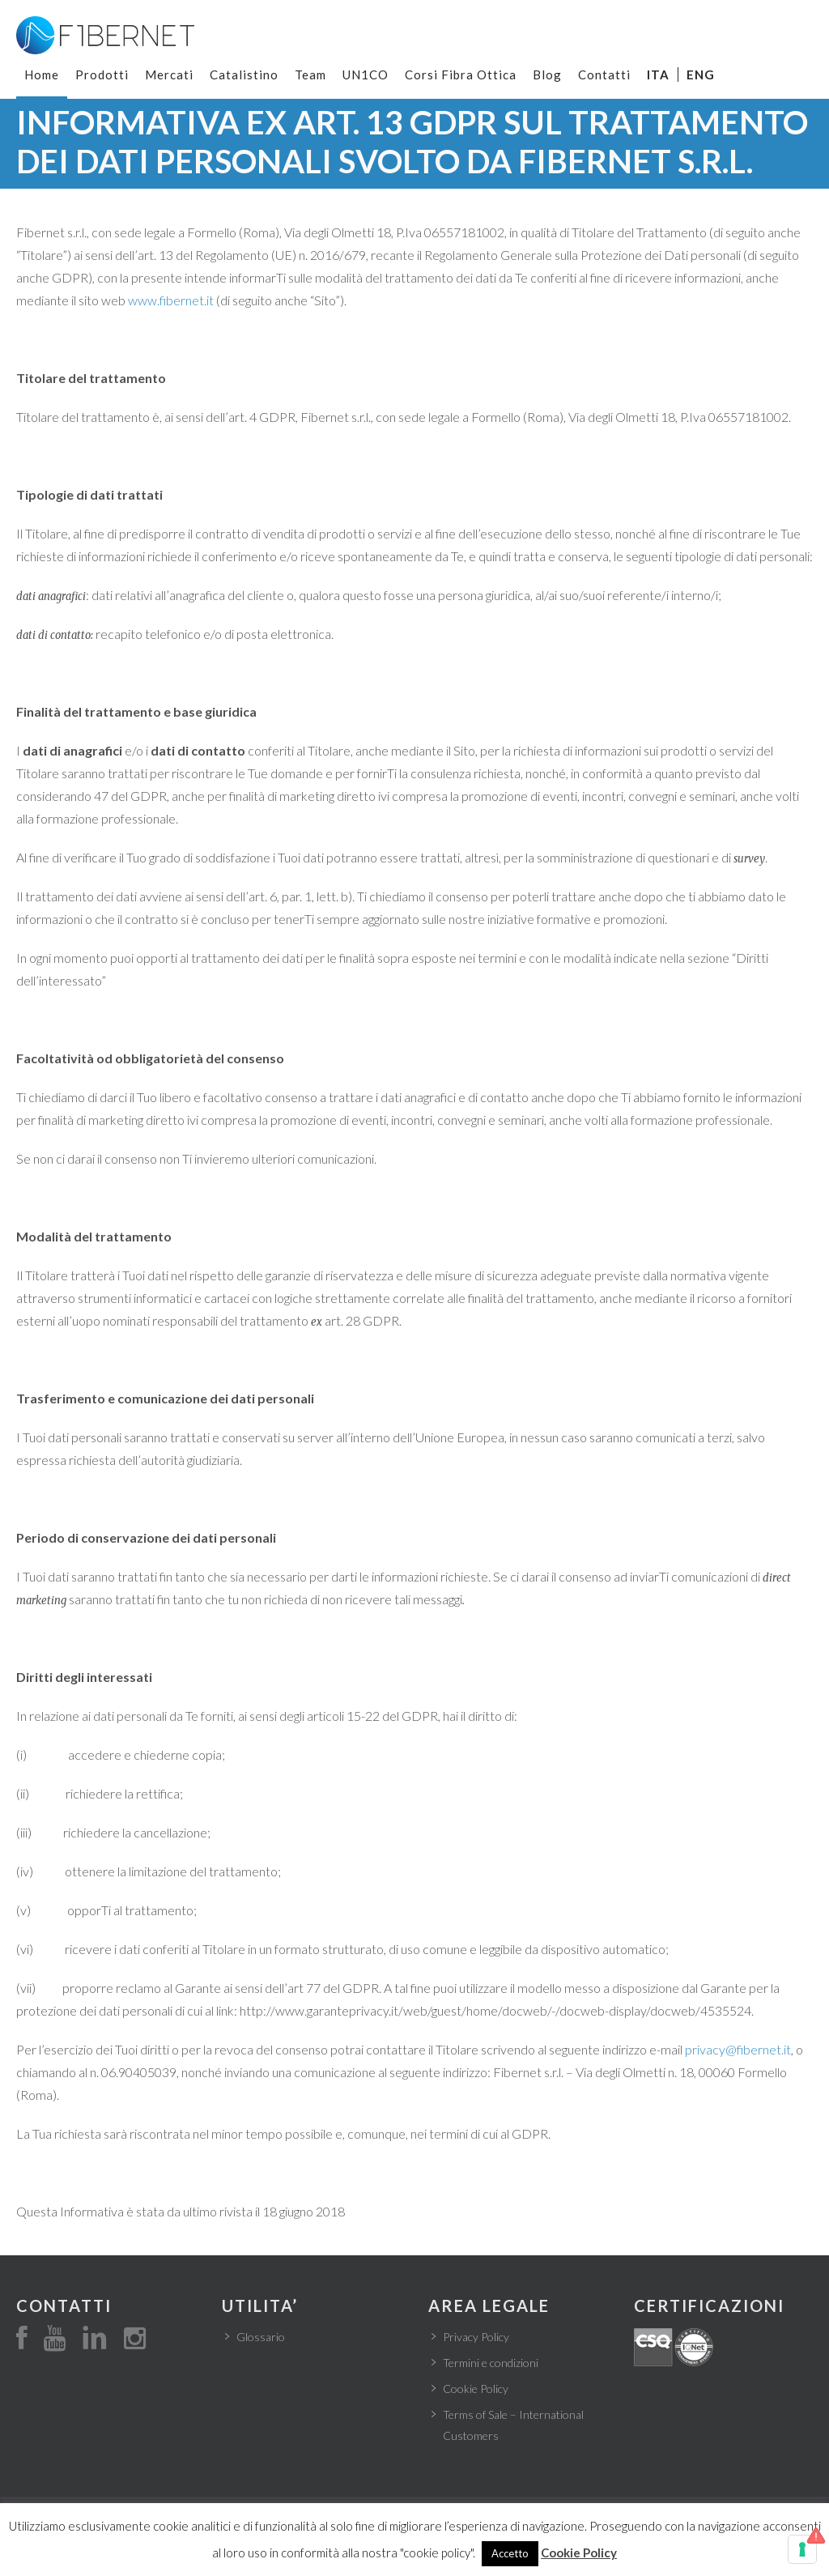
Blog (547, 74)
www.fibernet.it (171, 300)
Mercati (169, 74)
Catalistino (244, 74)
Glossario (260, 2337)
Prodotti (102, 74)
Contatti (604, 74)
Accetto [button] (510, 2553)
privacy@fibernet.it (738, 2049)
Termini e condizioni (490, 2362)
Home (41, 74)
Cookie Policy (475, 2388)
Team (310, 74)
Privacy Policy (476, 2337)
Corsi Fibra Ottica (461, 74)
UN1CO (365, 74)
